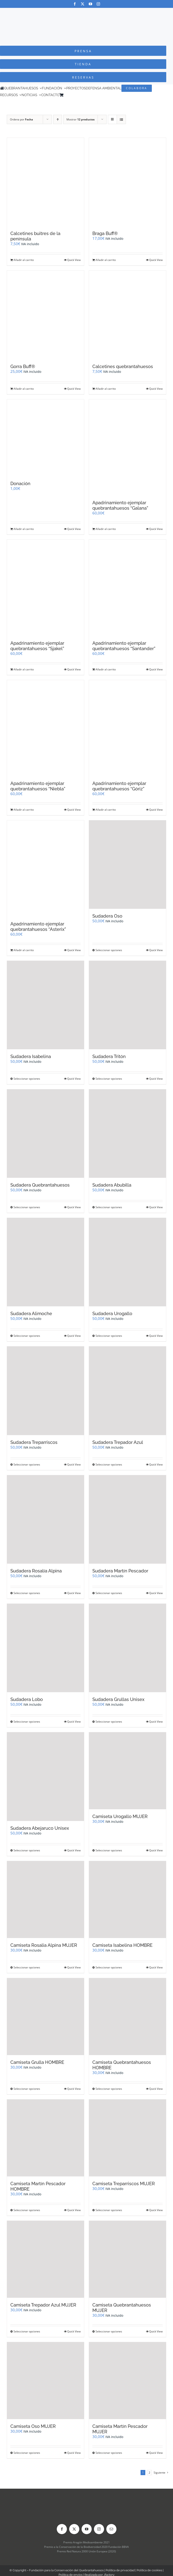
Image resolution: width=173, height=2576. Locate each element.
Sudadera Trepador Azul (117, 1442)
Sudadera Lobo (26, 1699)
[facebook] (74, 4)
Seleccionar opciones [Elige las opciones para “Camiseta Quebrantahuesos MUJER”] (109, 2331)
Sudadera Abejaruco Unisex (39, 1828)
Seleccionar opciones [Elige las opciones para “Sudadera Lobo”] (27, 1721)
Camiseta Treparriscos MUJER (123, 2183)
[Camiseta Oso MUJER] (45, 2380)
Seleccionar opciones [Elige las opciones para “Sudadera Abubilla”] (109, 1207)
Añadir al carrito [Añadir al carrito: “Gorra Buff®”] (24, 389)
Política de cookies (149, 2570)
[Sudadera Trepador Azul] (127, 1390)
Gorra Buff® (22, 366)
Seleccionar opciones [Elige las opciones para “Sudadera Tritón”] (109, 1079)
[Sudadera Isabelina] (45, 1005)
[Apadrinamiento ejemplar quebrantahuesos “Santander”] (127, 588)
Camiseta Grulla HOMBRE (37, 2062)
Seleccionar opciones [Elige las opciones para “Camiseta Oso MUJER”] (27, 2453)
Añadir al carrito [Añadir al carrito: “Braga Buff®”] (106, 260)
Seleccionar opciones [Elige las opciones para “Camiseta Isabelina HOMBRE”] (109, 1967)
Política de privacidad (120, 2570)
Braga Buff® (105, 233)
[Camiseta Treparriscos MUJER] (127, 2137)
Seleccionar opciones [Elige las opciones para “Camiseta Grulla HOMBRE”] (27, 2089)
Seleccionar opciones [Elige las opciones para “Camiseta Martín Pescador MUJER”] (109, 2453)
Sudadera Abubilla (111, 1185)
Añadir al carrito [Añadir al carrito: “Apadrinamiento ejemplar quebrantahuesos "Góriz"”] (106, 810)
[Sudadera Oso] (127, 864)
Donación (20, 483)
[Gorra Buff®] (45, 315)
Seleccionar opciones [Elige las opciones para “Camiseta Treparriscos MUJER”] (109, 2210)
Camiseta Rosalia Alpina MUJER (43, 1945)
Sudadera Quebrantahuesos (40, 1185)
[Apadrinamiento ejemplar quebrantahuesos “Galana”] (127, 447)
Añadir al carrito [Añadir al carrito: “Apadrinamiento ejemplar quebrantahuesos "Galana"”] (106, 529)
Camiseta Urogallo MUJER (120, 1816)
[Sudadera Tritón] (127, 1005)
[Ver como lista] (121, 119)
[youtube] (90, 4)
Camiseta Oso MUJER (33, 2426)
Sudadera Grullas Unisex (118, 1699)
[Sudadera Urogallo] (127, 1262)
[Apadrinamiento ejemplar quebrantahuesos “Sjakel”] (45, 588)
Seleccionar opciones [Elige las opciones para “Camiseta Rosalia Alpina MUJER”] (27, 1967)
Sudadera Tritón (109, 1056)
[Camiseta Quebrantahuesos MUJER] (127, 2259)
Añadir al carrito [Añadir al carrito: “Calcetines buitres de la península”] (24, 260)
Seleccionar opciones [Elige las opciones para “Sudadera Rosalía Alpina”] (27, 1593)
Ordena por (21, 119)
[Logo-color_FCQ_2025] (86, 12)
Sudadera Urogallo (112, 1313)
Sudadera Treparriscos (33, 1442)
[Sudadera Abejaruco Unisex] (45, 1776)
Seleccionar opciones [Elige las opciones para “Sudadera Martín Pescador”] (109, 1593)
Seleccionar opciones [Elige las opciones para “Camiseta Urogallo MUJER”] (109, 1850)
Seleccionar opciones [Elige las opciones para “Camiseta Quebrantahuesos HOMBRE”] (109, 2089)
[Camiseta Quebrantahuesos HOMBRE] (127, 2016)
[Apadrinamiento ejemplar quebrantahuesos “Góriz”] (127, 728)
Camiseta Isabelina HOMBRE (122, 1945)
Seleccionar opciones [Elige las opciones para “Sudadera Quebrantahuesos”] (27, 1207)
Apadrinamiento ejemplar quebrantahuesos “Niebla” (37, 786)
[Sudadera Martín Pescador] (127, 1519)
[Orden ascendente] (57, 119)
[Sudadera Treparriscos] (45, 1390)
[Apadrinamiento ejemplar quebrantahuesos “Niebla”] (45, 728)
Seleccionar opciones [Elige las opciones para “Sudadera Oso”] (109, 950)
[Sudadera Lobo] (45, 1648)
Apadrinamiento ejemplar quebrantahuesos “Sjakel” (37, 645)
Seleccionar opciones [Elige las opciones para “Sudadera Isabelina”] (27, 1079)
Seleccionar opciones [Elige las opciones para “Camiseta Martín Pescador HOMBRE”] (27, 2210)
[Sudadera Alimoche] (45, 1262)
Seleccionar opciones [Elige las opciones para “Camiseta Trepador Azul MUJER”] (27, 2331)
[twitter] (82, 4)
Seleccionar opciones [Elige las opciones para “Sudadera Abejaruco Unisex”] (27, 1850)
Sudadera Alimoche (31, 1313)
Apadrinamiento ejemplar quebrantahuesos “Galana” (120, 505)
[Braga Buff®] (127, 182)
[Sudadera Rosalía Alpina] (45, 1519)
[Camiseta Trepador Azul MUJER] (45, 2259)
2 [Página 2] (149, 2472)
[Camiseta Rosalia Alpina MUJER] (45, 1899)
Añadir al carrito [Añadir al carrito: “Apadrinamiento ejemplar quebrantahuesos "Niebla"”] (24, 810)
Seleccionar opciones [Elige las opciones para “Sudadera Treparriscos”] (27, 1464)
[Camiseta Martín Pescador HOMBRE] (45, 2137)
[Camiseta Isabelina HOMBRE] (127, 1899)
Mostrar (80, 119)
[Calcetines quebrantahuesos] (127, 315)
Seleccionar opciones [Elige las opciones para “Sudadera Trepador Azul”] (109, 1464)
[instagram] (98, 4)
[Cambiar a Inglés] (72, 95)
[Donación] (45, 437)
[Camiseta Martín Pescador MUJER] (127, 2380)
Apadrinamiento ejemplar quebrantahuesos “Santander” (123, 645)
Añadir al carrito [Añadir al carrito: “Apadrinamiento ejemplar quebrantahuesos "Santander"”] (106, 669)
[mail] (111, 2529)
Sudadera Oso (107, 916)
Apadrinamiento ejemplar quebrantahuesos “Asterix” (38, 926)
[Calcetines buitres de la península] (45, 182)
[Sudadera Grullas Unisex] (127, 1648)
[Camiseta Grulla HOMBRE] (45, 2016)
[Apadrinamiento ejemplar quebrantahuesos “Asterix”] (45, 868)
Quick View (74, 260)
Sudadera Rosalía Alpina (36, 1571)
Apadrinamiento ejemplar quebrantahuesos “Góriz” (119, 786)
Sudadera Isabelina (30, 1056)
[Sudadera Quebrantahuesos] (45, 1133)
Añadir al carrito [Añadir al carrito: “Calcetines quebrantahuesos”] (106, 389)
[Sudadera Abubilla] (127, 1133)
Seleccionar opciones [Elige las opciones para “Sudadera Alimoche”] (27, 1336)
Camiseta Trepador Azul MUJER (43, 2305)
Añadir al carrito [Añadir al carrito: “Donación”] (24, 529)
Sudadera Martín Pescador (120, 1571)
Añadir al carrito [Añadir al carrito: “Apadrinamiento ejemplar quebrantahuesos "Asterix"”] (24, 950)
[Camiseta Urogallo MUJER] (127, 1770)
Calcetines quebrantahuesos (122, 366)
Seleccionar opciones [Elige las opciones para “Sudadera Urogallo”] (109, 1336)
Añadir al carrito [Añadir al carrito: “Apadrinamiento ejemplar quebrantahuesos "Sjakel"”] (24, 669)
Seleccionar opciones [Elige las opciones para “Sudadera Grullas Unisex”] (109, 1721)
